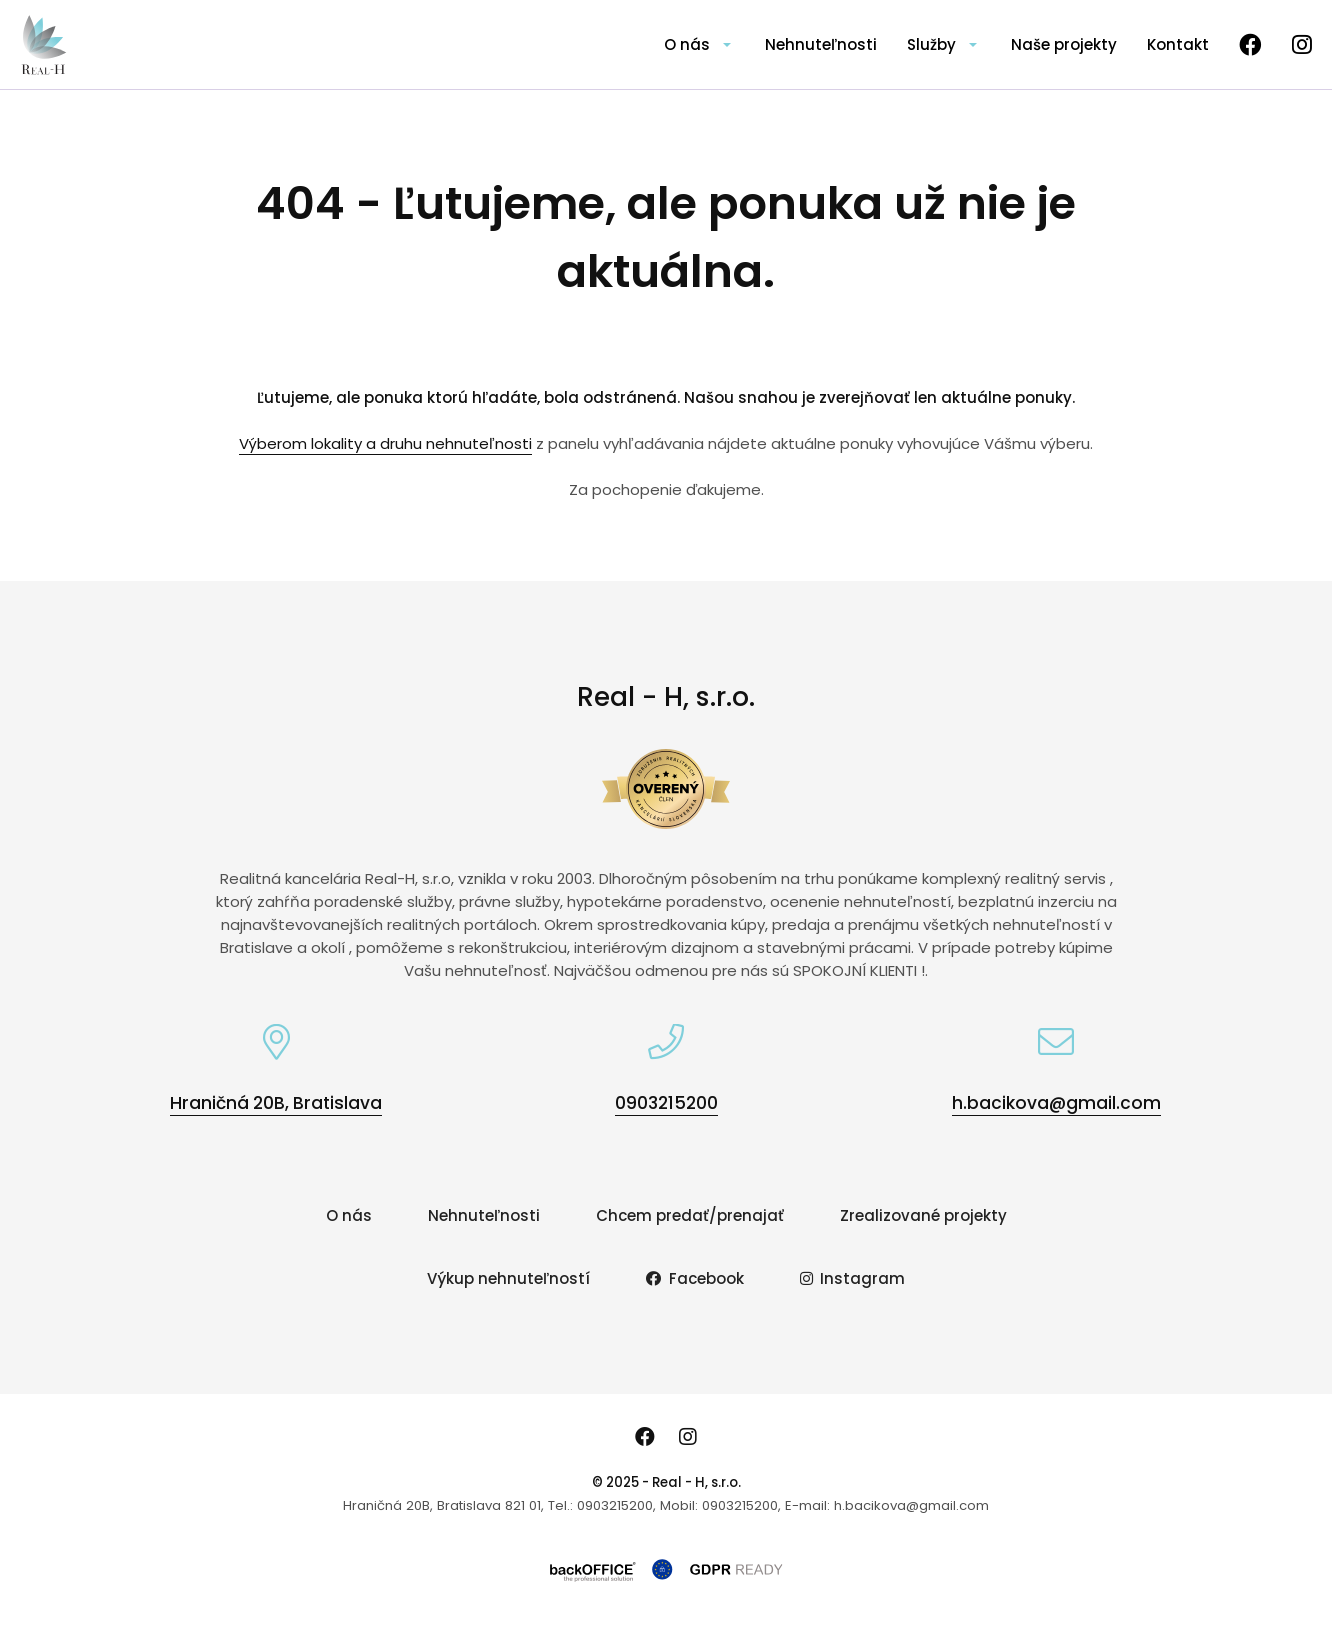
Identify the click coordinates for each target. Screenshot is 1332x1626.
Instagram (853, 1278)
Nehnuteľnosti (821, 44)
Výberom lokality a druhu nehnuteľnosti (385, 443)
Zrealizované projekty (923, 1215)
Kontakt (1178, 44)
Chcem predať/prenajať (690, 1215)
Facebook (695, 1278)
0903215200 (666, 1103)
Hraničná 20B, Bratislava (276, 1103)
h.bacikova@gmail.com (1056, 1103)
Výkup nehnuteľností (508, 1278)
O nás (687, 44)
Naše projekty (1064, 44)
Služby (931, 44)
